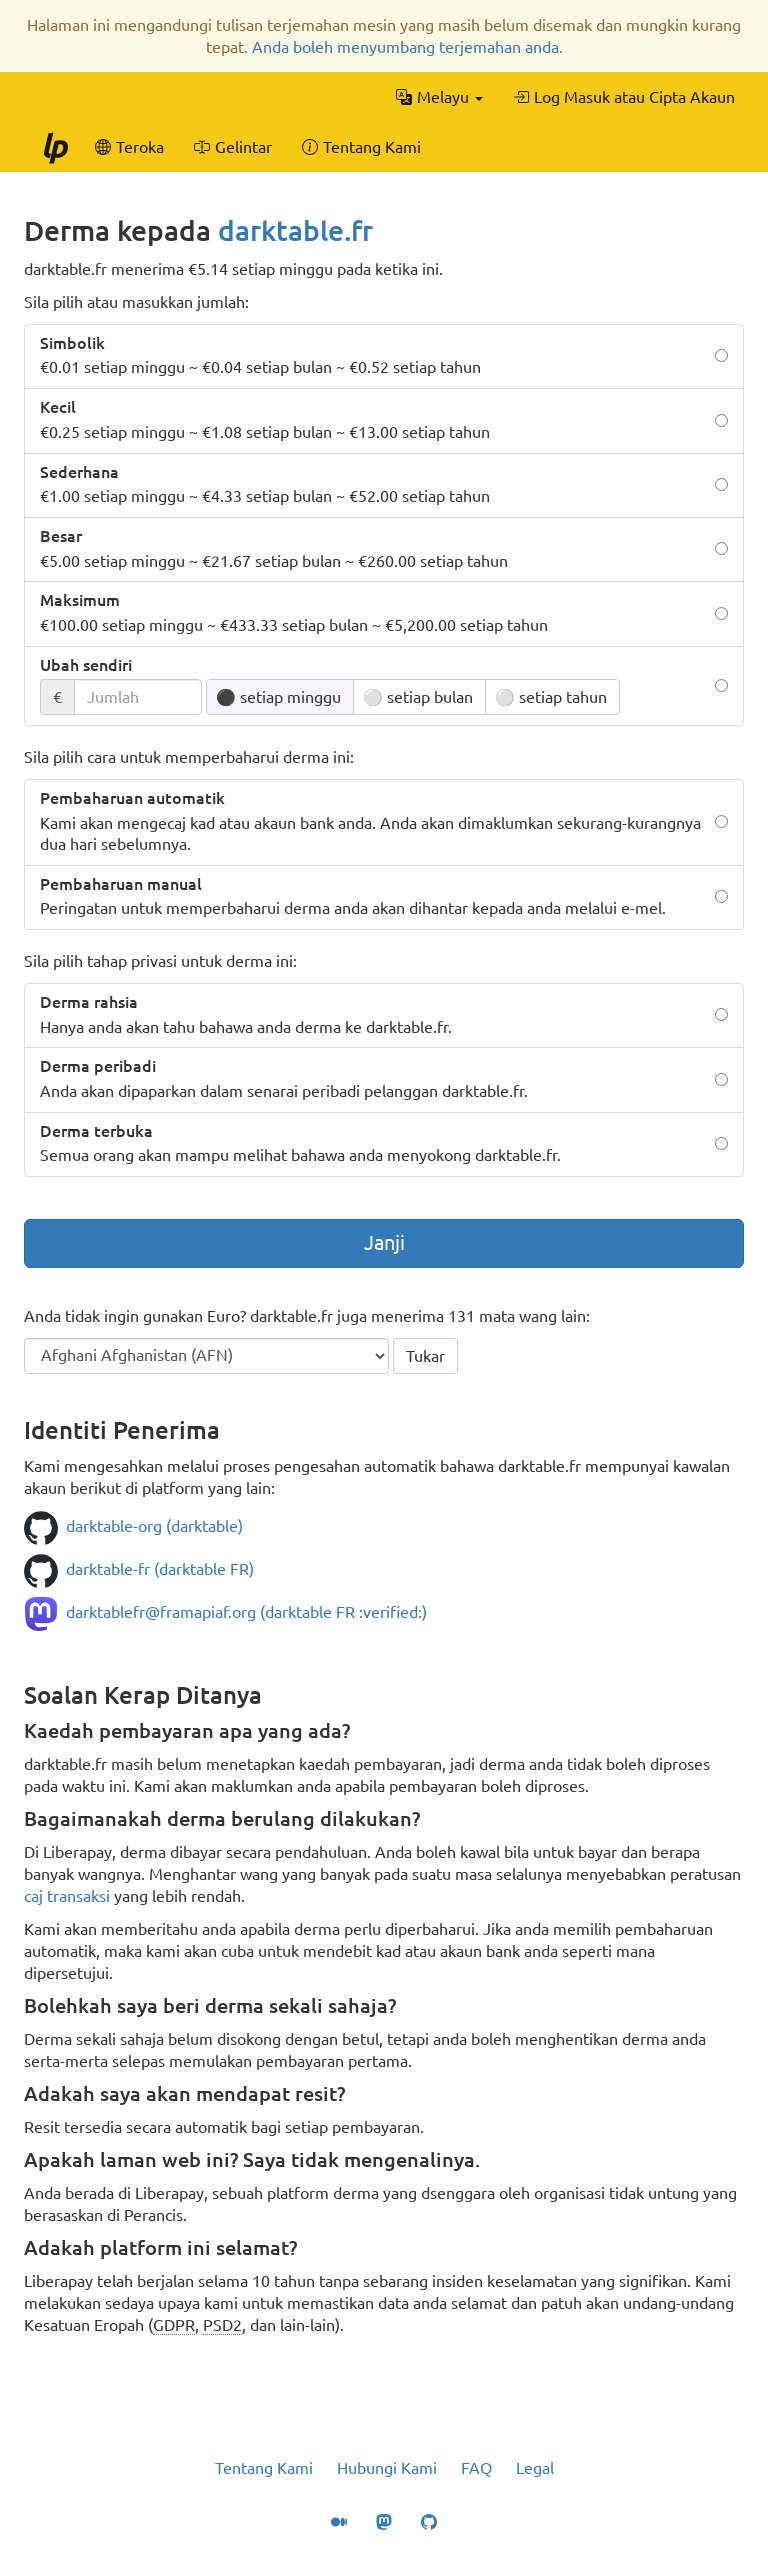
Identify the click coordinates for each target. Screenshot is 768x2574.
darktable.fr (295, 230)
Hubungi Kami (387, 2468)
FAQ (476, 2468)
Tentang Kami (264, 2468)
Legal (535, 2468)
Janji (384, 1242)
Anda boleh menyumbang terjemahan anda (405, 47)
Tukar (425, 1356)
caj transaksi (67, 1896)
